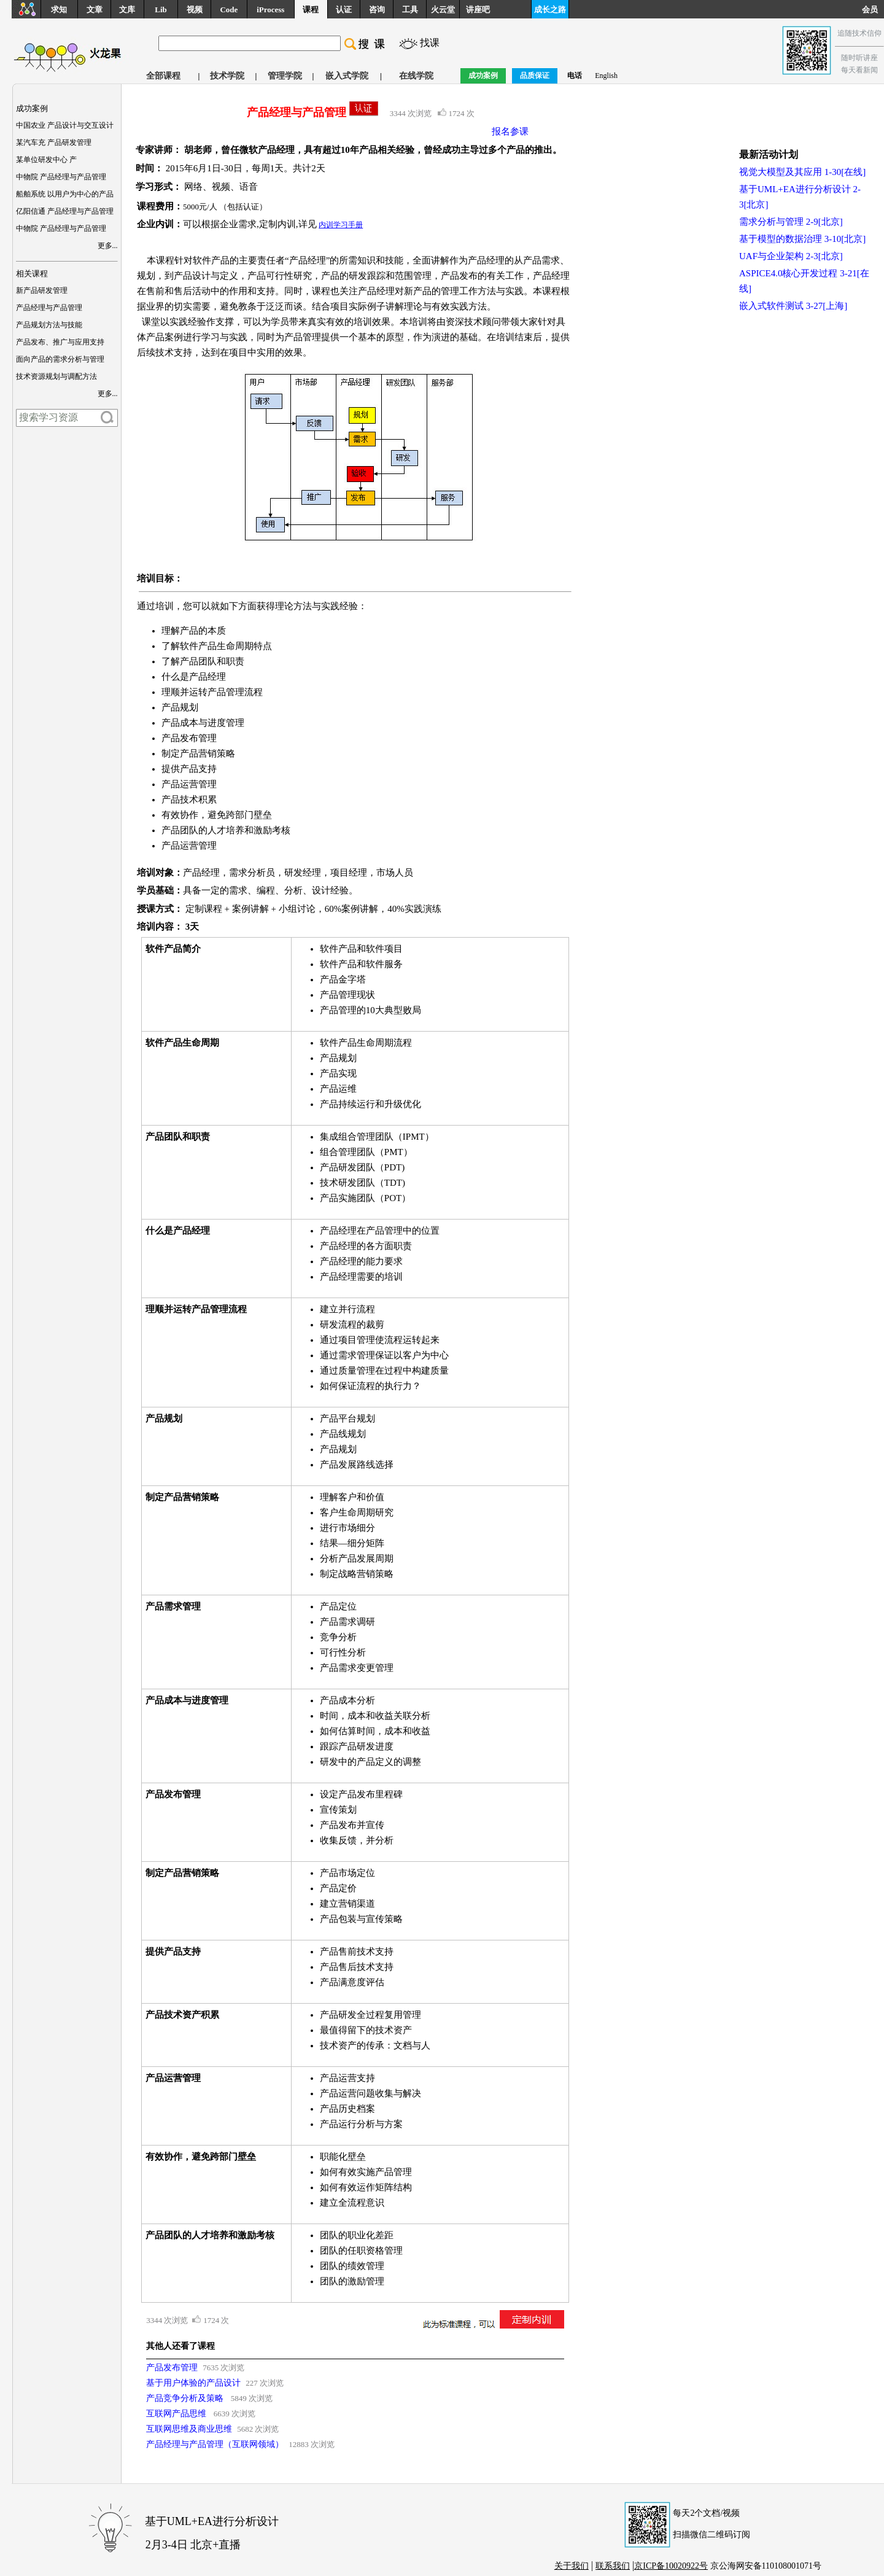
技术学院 (227, 75)
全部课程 (163, 75)
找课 (430, 42)
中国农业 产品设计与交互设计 (65, 125)
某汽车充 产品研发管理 (53, 142)
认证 (344, 9)
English (606, 75)
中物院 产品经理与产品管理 (61, 177)
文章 (95, 9)
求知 (59, 9)
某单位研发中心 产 (46, 159)
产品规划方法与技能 (49, 325)
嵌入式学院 (346, 75)
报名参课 (510, 131)
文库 (127, 9)
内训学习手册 (341, 224)
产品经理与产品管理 (49, 307)
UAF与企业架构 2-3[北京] (791, 256)
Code (229, 9)
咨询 (377, 9)
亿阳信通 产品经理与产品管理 (65, 211)
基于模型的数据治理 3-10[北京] (802, 239)
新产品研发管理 (42, 290)
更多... (108, 245)
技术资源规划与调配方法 (56, 376)
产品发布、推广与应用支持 (60, 342)
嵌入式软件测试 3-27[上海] (793, 306)
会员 (873, 9)
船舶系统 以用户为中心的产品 (65, 194)
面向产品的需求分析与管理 (60, 359)
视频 (195, 9)
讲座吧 (478, 9)
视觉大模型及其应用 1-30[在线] (802, 172)
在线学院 (416, 75)
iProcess (270, 9)
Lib (161, 9)
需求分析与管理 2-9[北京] (791, 222)
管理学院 (285, 75)
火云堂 (443, 9)
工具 (410, 9)
